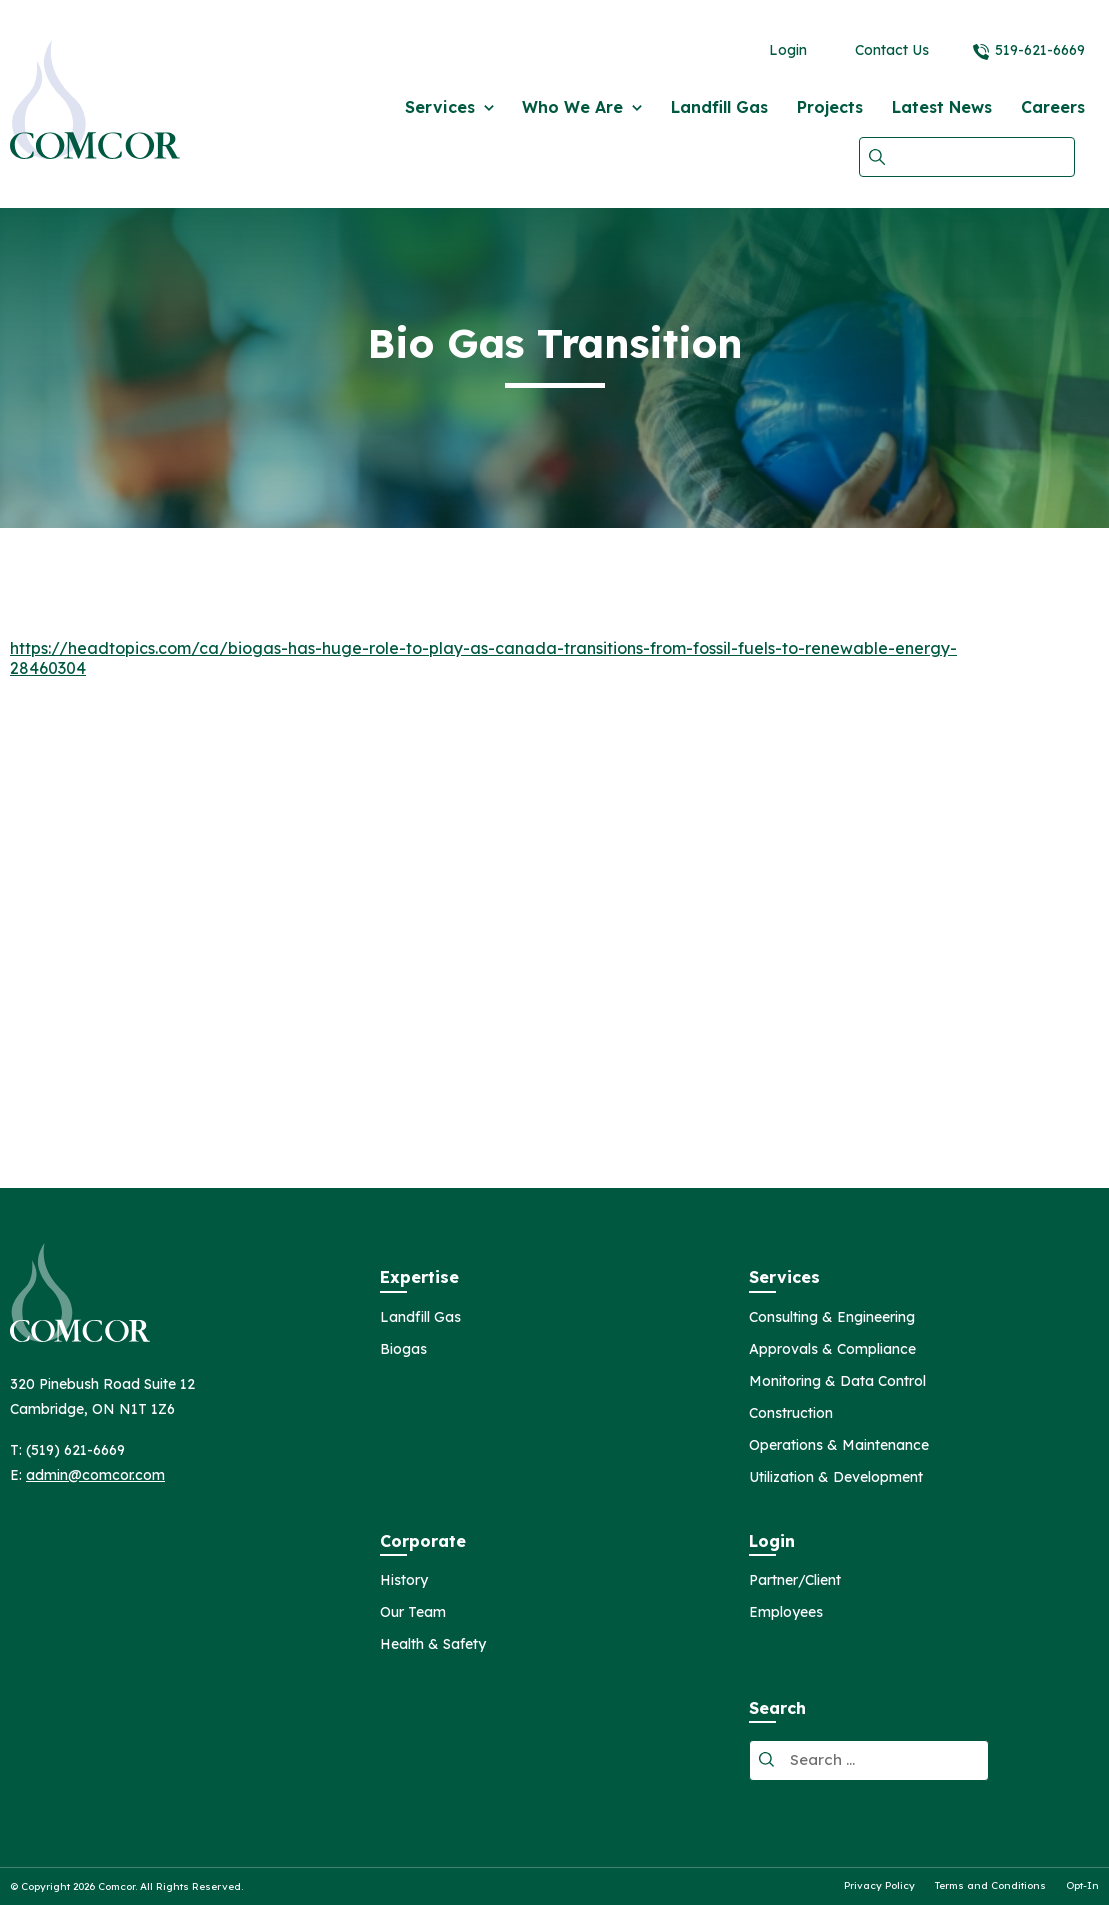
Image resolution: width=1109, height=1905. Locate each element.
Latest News (942, 107)
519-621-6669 (1040, 50)
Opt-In (1082, 1886)
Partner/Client (795, 1581)
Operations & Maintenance (839, 1446)
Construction (791, 1414)
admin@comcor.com (95, 1475)
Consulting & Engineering (832, 1318)
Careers (1053, 107)
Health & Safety (433, 1645)
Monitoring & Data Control (837, 1382)
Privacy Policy (879, 1886)
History (404, 1581)
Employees (786, 1613)
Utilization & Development (836, 1478)
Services (440, 107)
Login (788, 50)
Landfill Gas (719, 107)
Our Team (413, 1613)
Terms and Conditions (990, 1886)
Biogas (403, 1350)
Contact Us (892, 50)
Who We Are (572, 107)
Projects (830, 107)
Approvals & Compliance (832, 1350)
